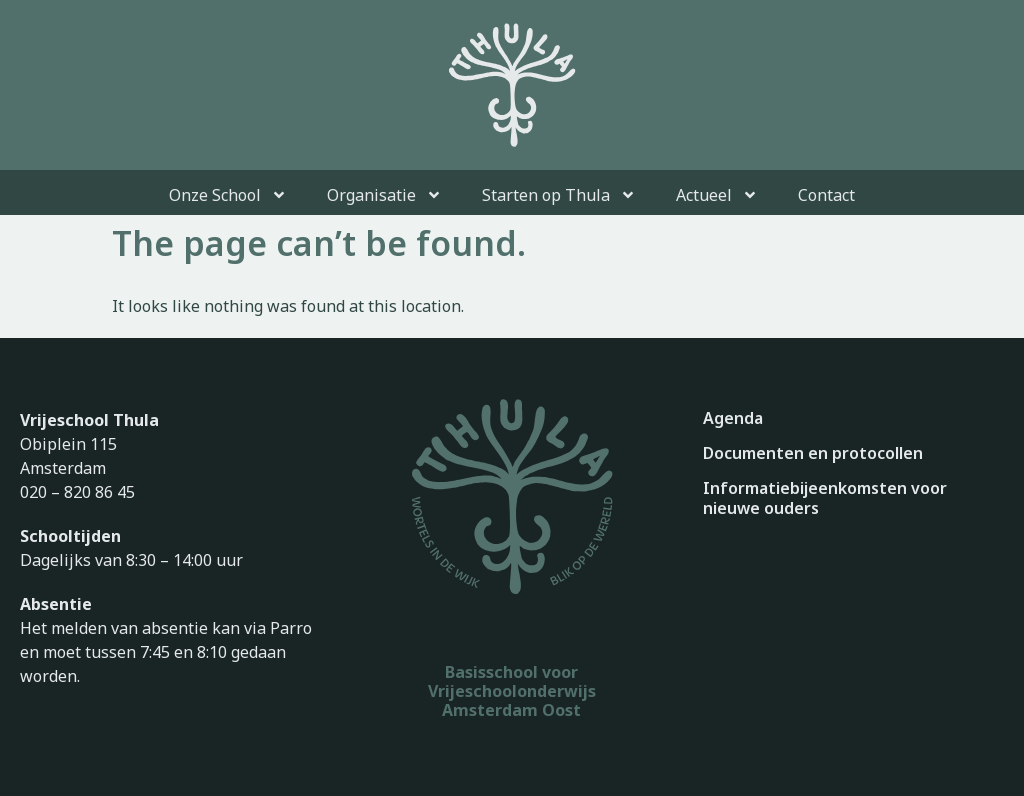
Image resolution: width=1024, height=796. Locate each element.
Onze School (228, 195)
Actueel (717, 195)
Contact (826, 195)
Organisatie (384, 195)
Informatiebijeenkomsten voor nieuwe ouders (825, 498)
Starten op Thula (559, 195)
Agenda (733, 418)
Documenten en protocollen (813, 453)
